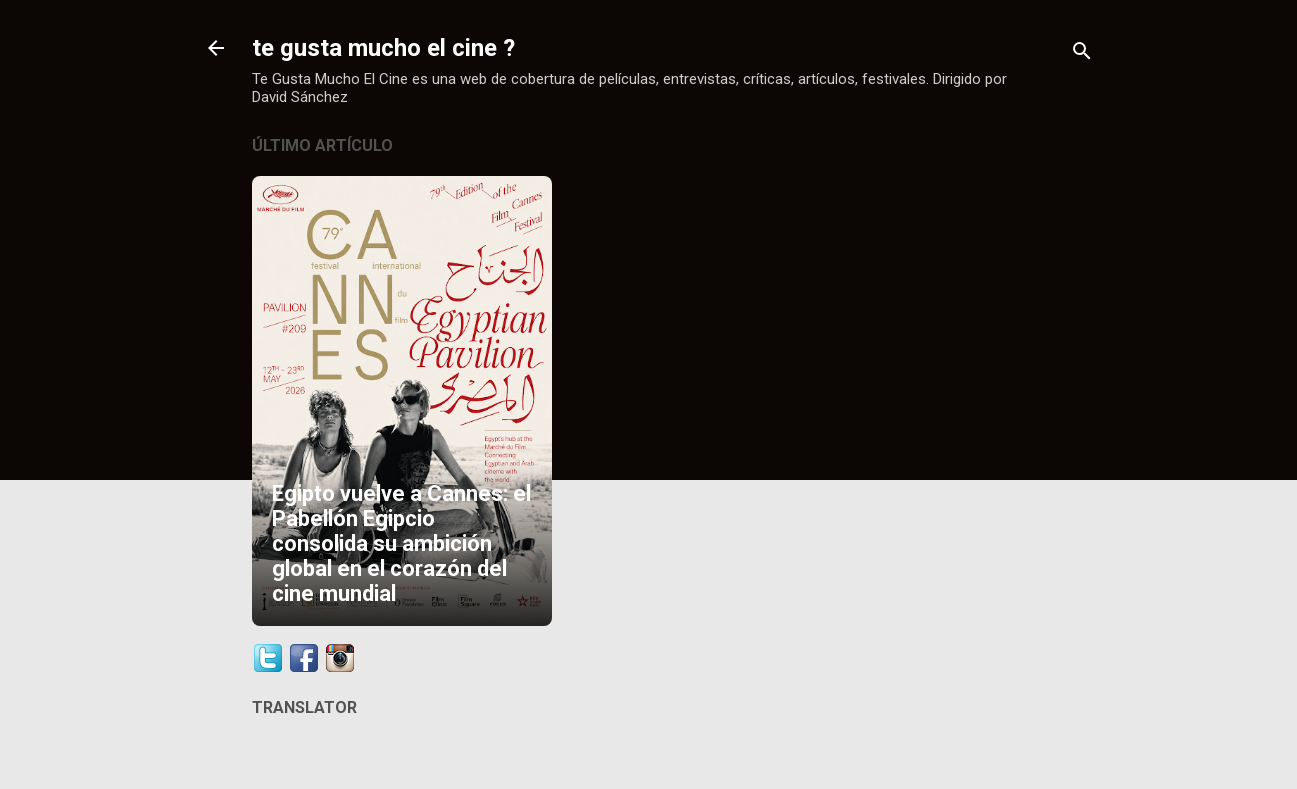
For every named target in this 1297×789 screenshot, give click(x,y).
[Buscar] (1082, 54)
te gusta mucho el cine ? (383, 48)
